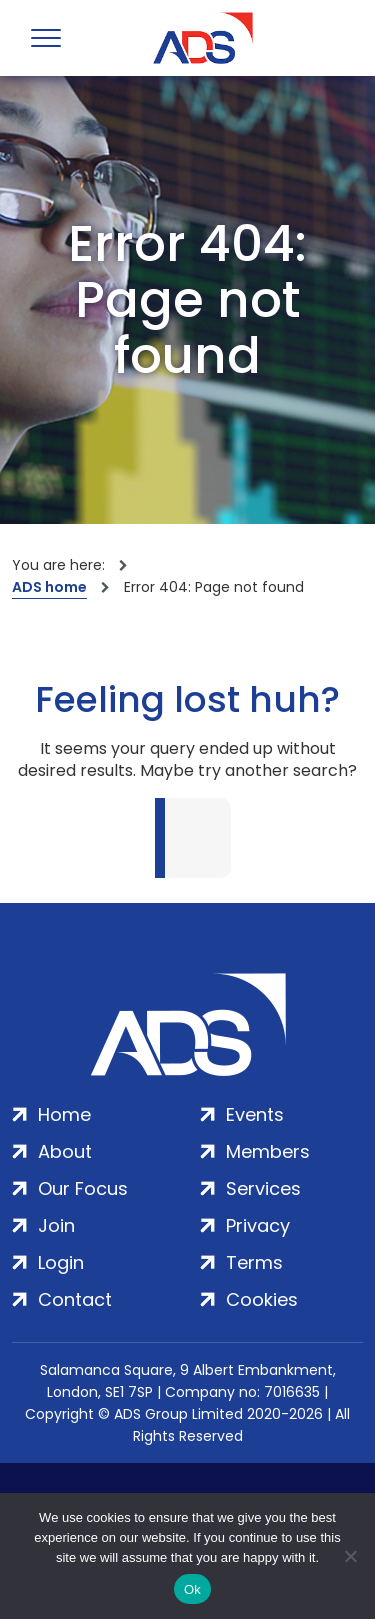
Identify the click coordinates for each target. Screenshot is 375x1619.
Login (61, 1262)
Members (268, 1151)
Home (64, 1114)
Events (255, 1114)
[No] (350, 1556)
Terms (254, 1262)
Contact (75, 1299)
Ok (192, 1589)
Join (56, 1225)
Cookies (262, 1299)
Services (263, 1188)
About (65, 1151)
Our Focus (83, 1188)
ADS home (49, 587)
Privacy (258, 1225)
